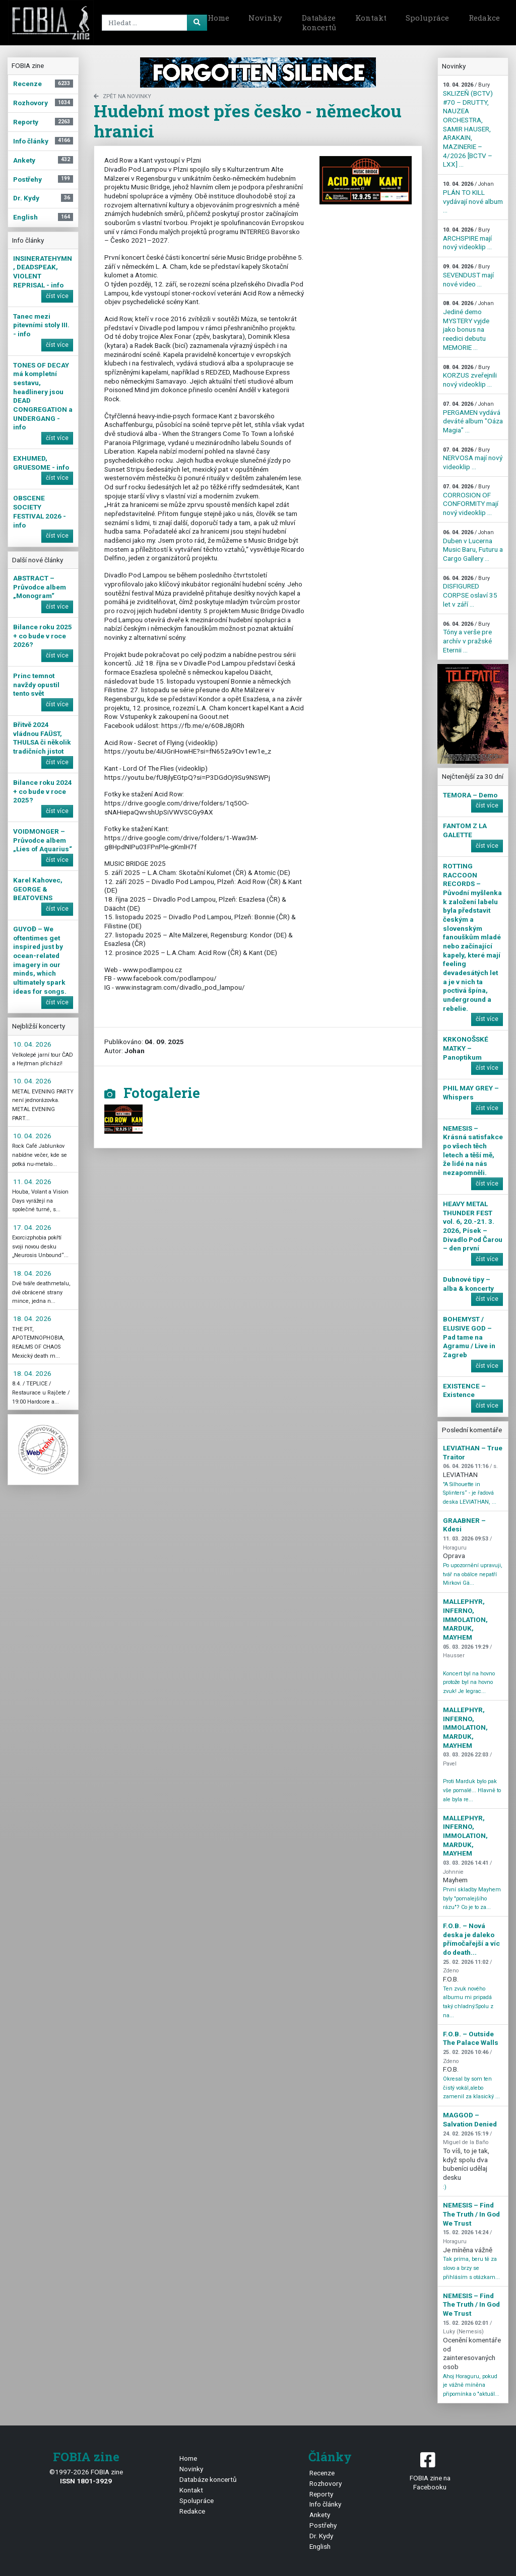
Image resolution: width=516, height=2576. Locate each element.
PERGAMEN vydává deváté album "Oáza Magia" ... (473, 417)
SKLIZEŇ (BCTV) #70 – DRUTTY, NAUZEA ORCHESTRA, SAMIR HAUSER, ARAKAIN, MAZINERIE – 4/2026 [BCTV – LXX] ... (468, 125)
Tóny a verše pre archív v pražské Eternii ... (467, 637)
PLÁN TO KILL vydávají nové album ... (473, 197)
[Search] (153, 23)
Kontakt (370, 18)
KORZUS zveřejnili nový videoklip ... (470, 376)
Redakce (484, 18)
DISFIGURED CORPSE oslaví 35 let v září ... (470, 591)
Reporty (321, 2494)
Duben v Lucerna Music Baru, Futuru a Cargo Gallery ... (473, 545)
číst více (57, 296)
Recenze (322, 2473)
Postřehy (323, 2525)
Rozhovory (325, 2483)
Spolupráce (427, 18)
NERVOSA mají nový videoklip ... (472, 459)
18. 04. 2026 (32, 1273)
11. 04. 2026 (32, 1181)
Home (218, 18)
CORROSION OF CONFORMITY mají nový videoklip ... (470, 500)
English (320, 2546)
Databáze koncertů (319, 23)
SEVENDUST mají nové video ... (468, 275)
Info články (325, 2504)
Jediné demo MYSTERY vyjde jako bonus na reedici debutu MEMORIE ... (468, 325)
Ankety (319, 2515)
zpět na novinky (122, 96)
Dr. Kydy (321, 2536)
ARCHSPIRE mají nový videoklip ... (467, 239)
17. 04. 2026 (32, 1227)
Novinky (265, 18)
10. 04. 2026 (32, 1044)
